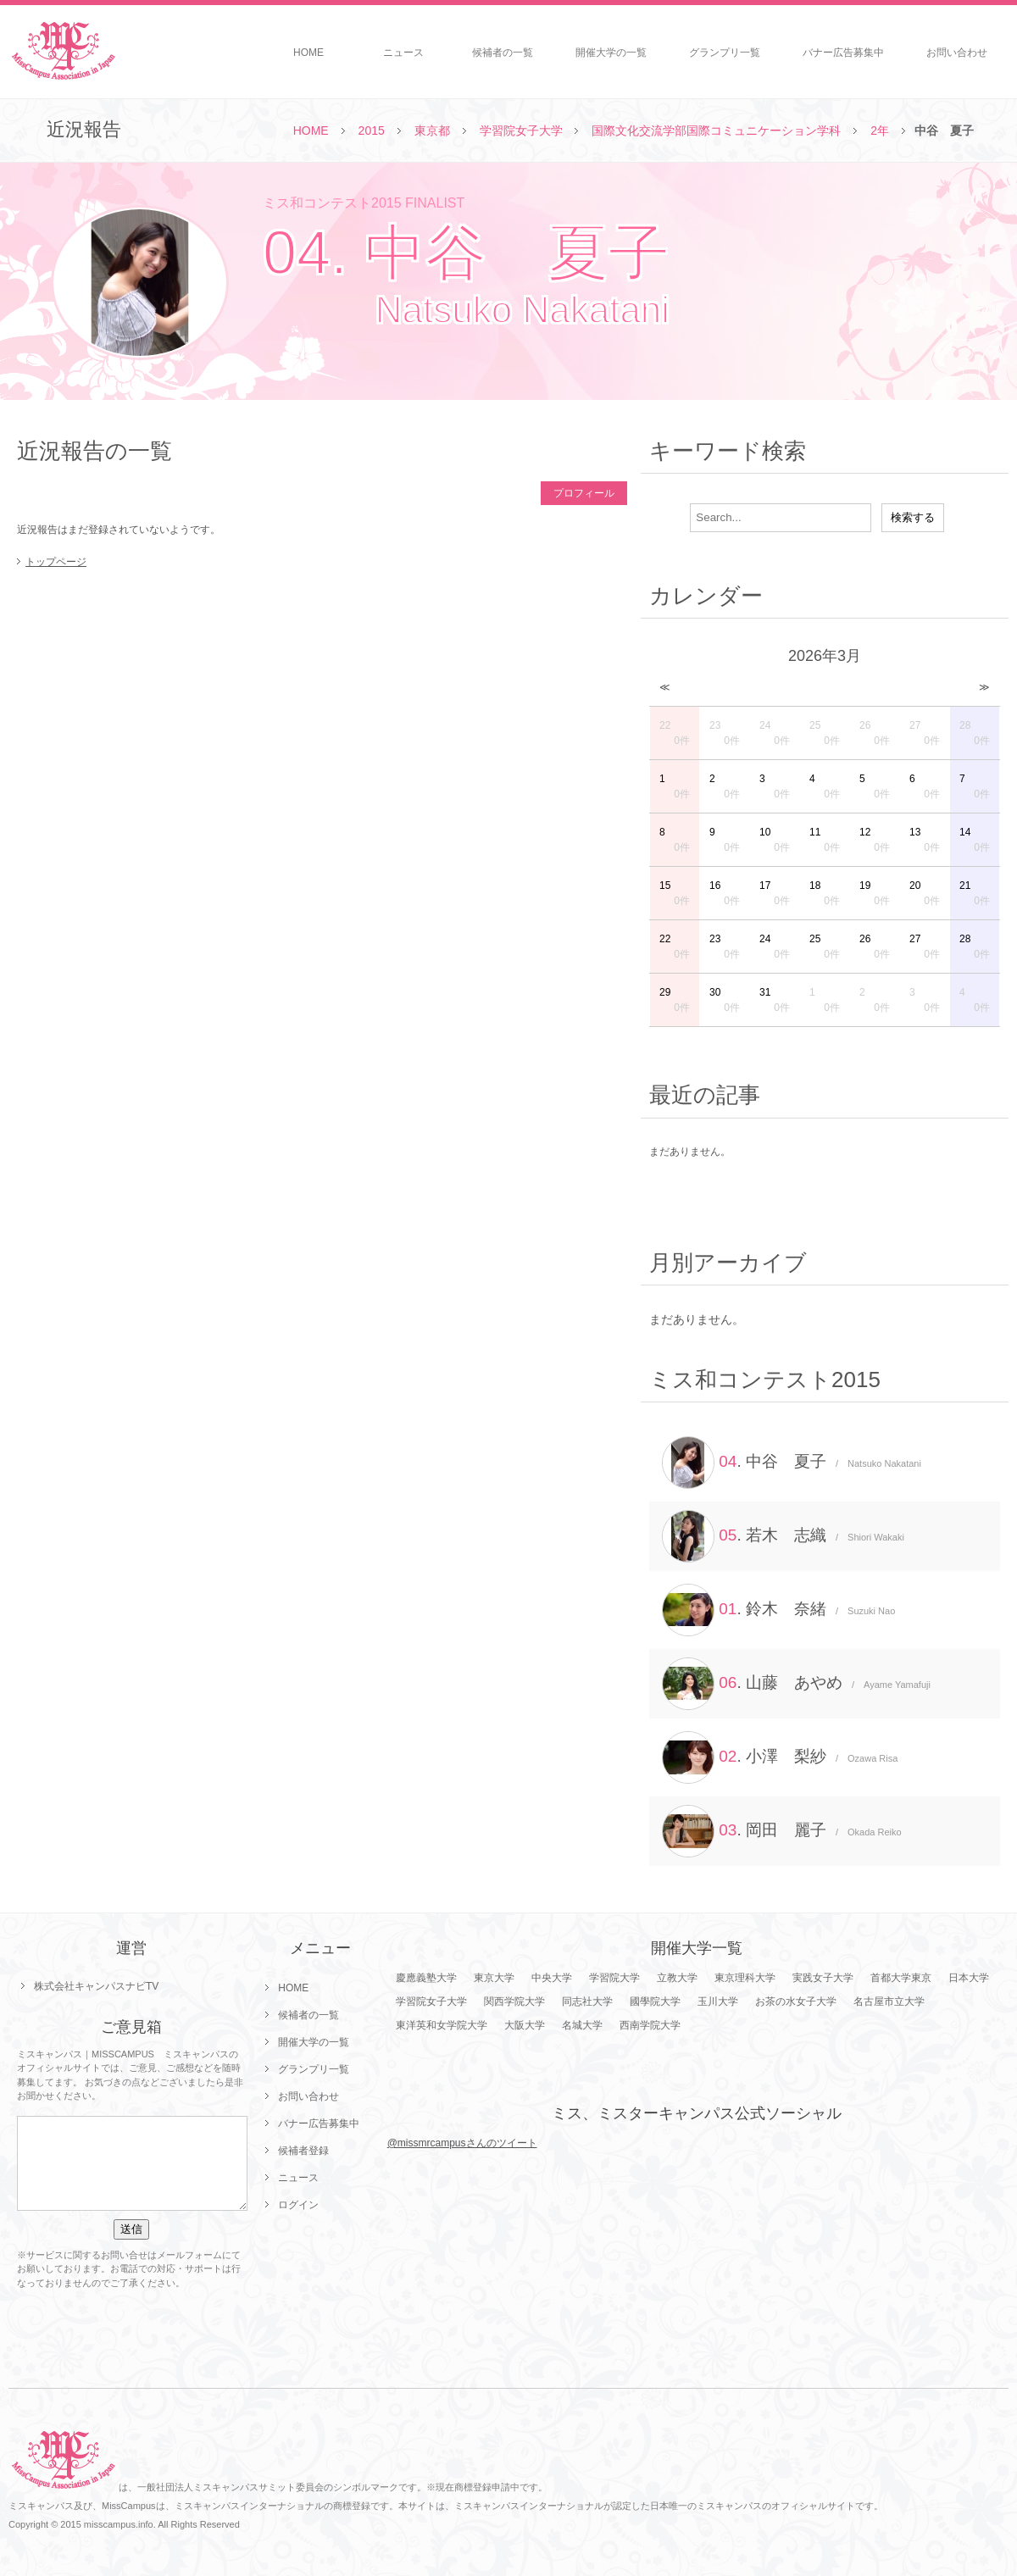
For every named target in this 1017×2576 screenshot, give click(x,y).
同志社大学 (587, 2001)
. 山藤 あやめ (796, 1683)
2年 (879, 130)
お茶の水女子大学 (795, 2001)
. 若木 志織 (783, 1536)
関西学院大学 (514, 2001)
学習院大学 (614, 1978)
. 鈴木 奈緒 (778, 1610)
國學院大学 (655, 2001)
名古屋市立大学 (889, 2001)
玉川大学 (717, 2001)
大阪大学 (524, 2025)
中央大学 (551, 1978)
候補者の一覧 (502, 52)
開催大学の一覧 (611, 52)
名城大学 (582, 2025)
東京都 (432, 130)
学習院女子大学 (521, 130)
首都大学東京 (900, 1978)
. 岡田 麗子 (782, 1831)
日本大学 (968, 1978)
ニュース (403, 52)
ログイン (298, 2205)
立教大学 (677, 1978)
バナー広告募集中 (843, 52)
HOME (308, 52)
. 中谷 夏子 (791, 1462)
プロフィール (583, 493)
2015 (371, 130)
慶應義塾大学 (426, 1978)
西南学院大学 (650, 2025)
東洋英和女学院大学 (441, 2025)
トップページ (55, 562)
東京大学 (494, 1978)
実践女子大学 (822, 1978)
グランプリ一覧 (724, 52)
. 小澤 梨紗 (780, 1757)
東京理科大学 (744, 1978)
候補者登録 (303, 2151)
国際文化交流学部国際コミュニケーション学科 (716, 130)
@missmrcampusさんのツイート (462, 2143)
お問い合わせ (956, 52)
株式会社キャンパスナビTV (96, 1986)
